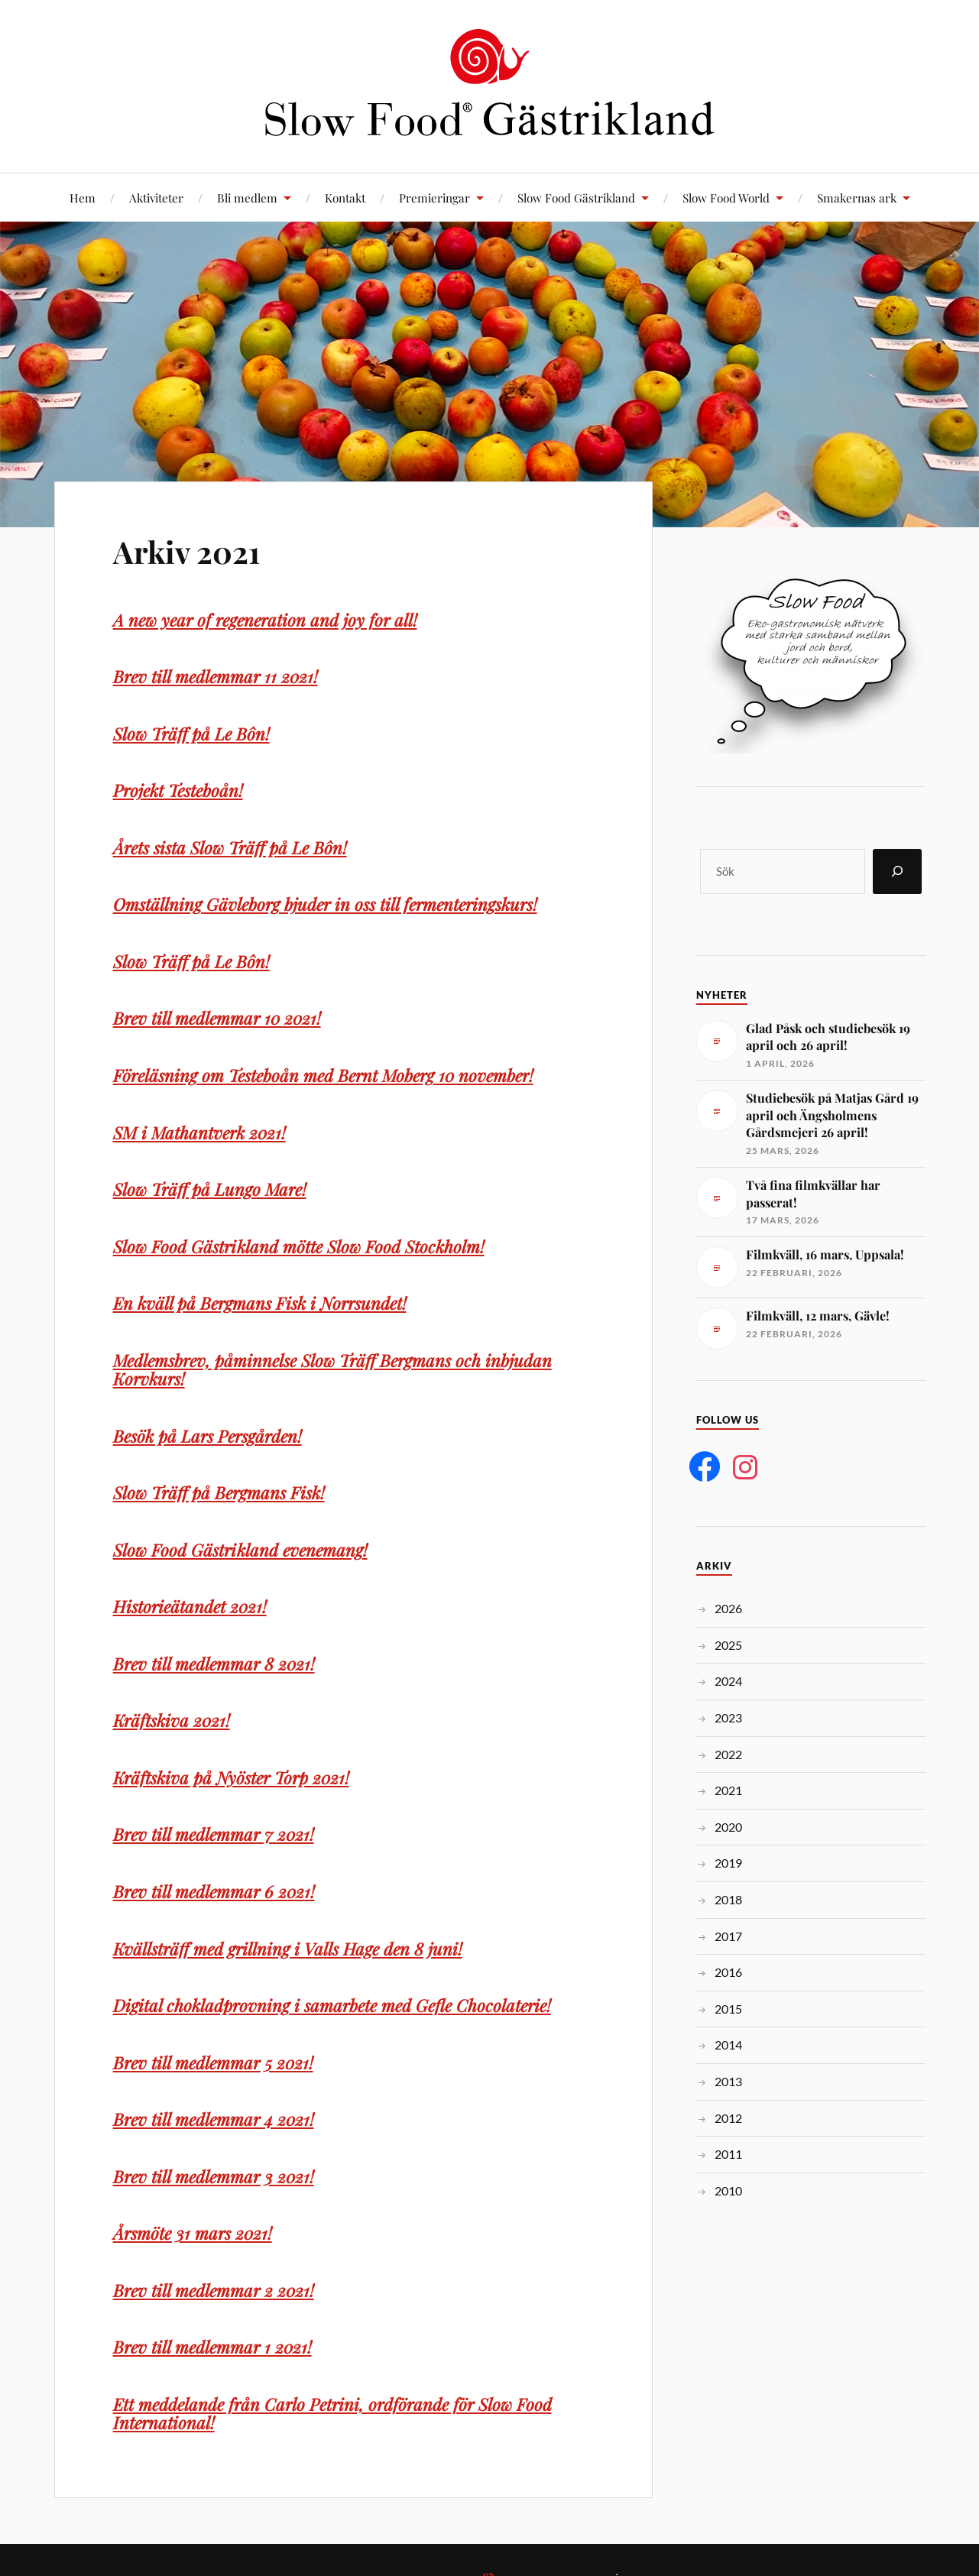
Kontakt (345, 198)
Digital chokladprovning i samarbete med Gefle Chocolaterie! (336, 2005)
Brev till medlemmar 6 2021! (216, 1891)
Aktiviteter (156, 198)
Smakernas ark (856, 198)
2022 (728, 1754)
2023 (728, 1717)
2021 (728, 1790)
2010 (728, 2190)
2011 (728, 2154)
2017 (728, 1936)
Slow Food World (726, 198)
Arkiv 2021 (194, 549)
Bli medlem (247, 198)
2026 (728, 1608)
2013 (728, 2081)
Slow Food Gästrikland (576, 198)
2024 (728, 1681)
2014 (728, 2044)
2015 (728, 2008)
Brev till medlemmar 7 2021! (216, 1834)
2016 (728, 1972)
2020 (728, 1826)
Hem (83, 198)
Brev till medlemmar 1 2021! (214, 2346)
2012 (728, 2118)
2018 (728, 1899)
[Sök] (897, 871)
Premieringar (434, 198)
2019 (728, 1862)
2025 (728, 1645)
